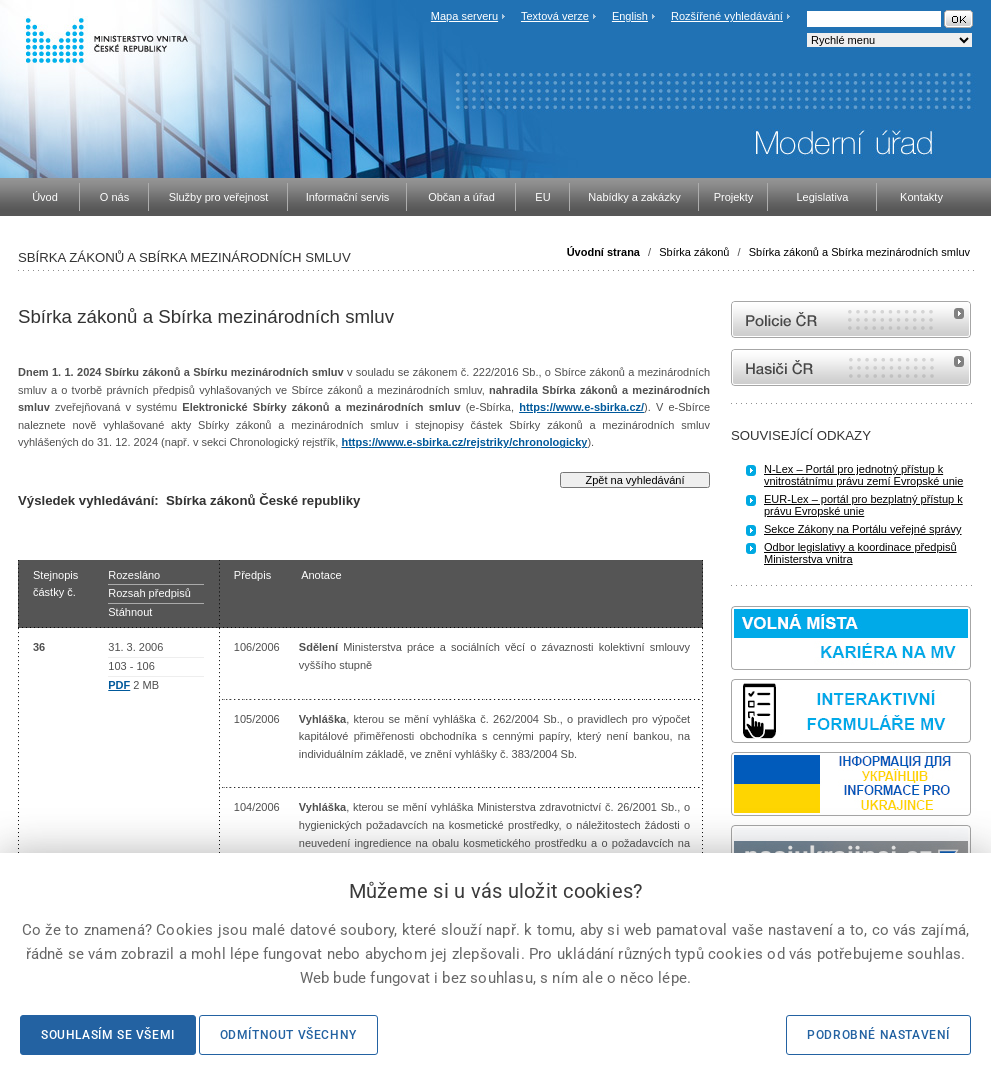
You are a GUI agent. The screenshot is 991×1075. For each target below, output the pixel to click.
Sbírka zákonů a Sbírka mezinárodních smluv (859, 252)
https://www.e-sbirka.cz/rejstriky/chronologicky (464, 442)
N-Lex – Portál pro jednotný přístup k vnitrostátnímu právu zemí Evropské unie (863, 475)
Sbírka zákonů (694, 252)
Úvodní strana (603, 252)
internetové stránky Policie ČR (851, 319)
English (630, 16)
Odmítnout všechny (288, 1035)
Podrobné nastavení (878, 1035)
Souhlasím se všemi (108, 1035)
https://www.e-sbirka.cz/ (581, 407)
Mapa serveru (464, 16)
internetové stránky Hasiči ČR (851, 367)
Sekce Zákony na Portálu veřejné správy (863, 529)
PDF (119, 685)
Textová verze (555, 16)
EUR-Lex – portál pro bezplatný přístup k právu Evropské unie (863, 505)
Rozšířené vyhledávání (727, 16)
